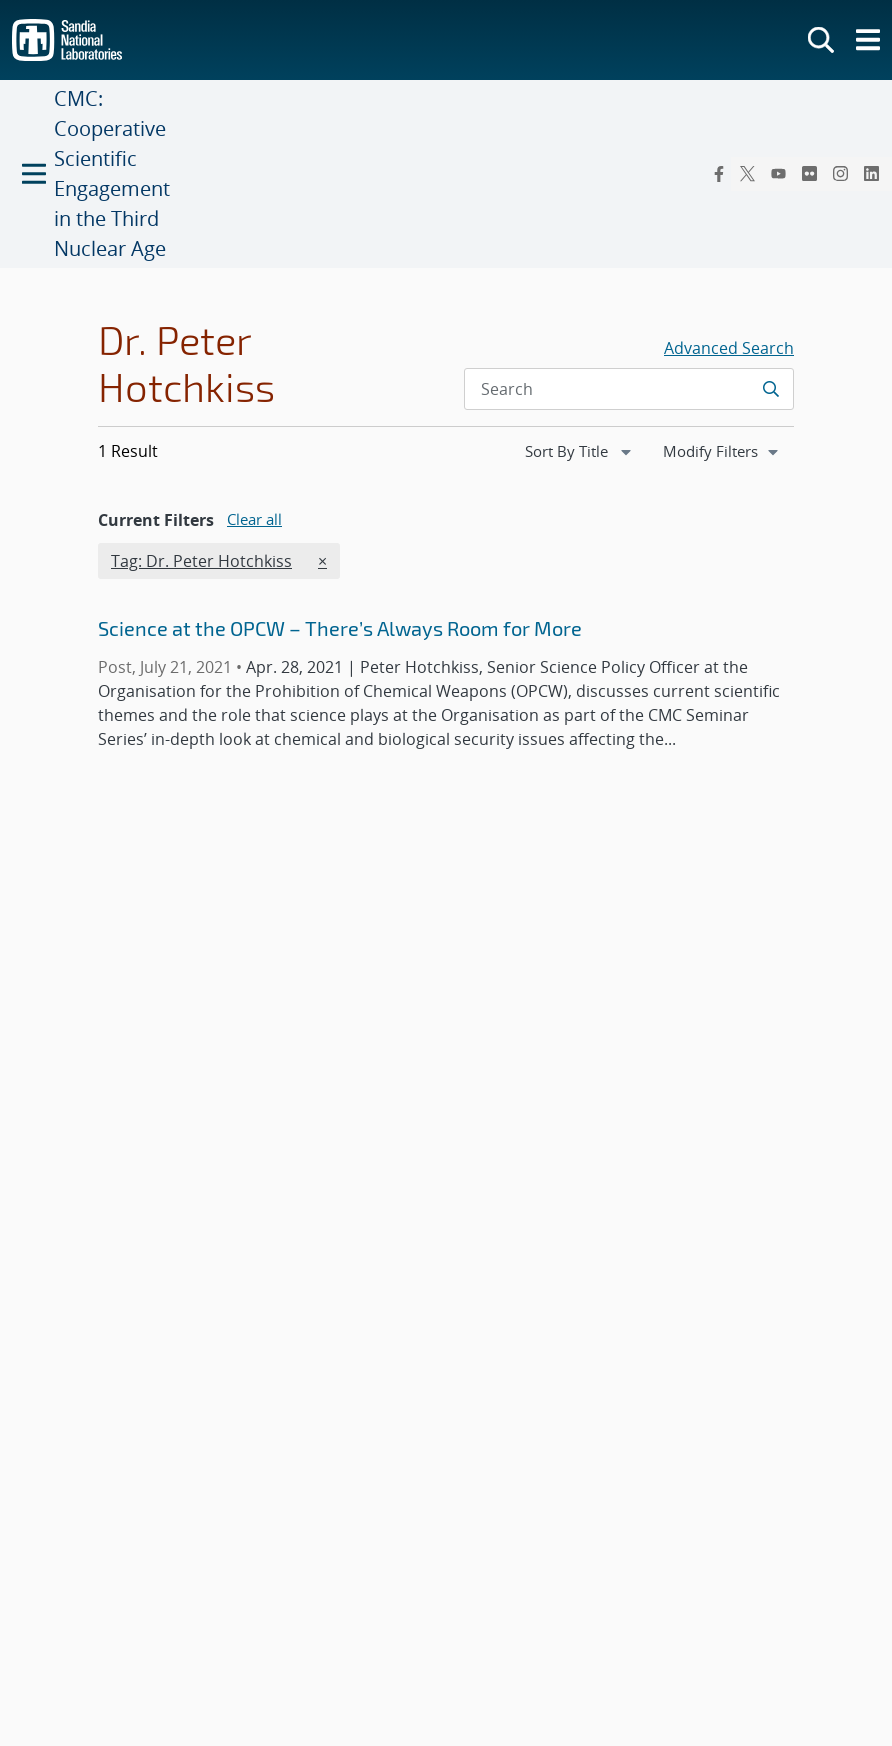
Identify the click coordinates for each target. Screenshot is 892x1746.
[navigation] (580, 452)
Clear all (254, 519)
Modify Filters (728, 450)
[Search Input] (629, 389)
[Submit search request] (770, 389)
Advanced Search (729, 348)
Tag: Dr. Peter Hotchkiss (201, 560)
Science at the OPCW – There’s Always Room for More (340, 628)
